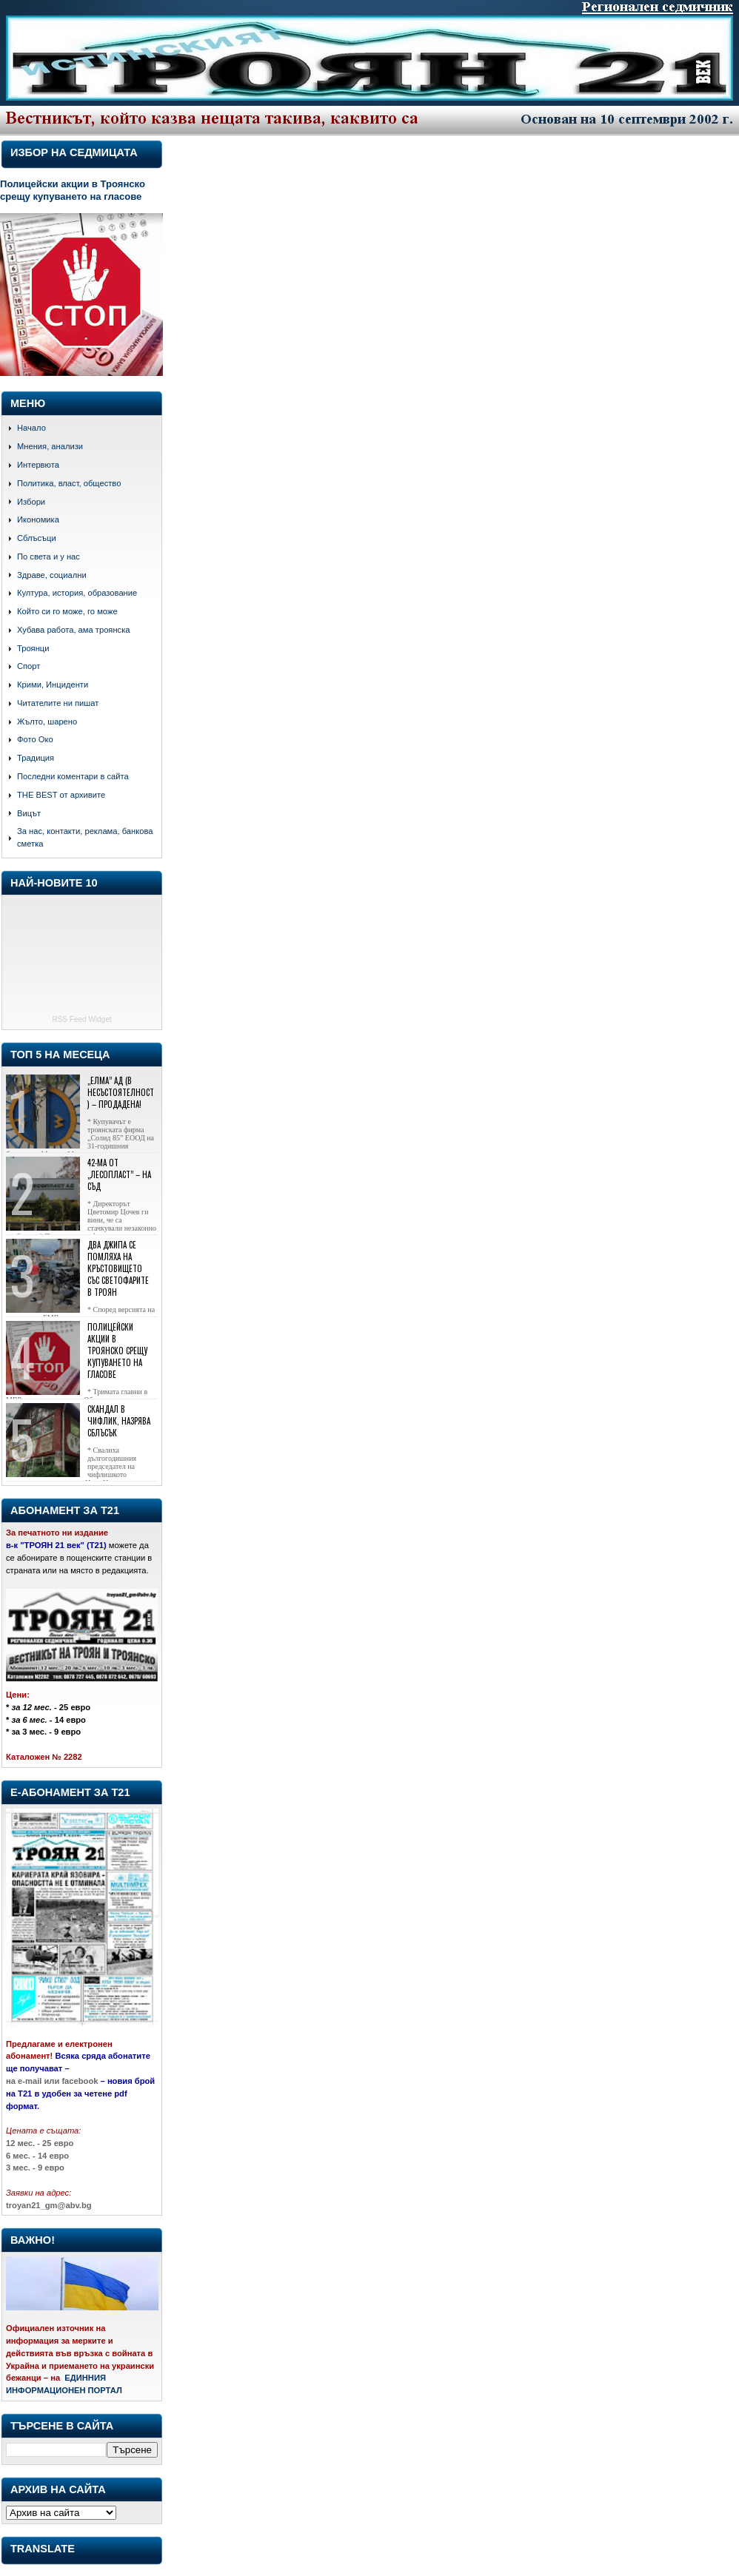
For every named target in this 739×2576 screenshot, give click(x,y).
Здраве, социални (52, 575)
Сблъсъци (36, 538)
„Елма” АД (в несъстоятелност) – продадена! (120, 1092)
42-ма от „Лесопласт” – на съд (119, 1174)
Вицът (29, 813)
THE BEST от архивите (61, 794)
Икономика (38, 519)
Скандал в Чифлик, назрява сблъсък (118, 1421)
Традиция (35, 757)
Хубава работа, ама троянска (73, 629)
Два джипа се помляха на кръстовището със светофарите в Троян (118, 1268)
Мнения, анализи (50, 446)
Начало (31, 427)
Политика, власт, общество (69, 483)
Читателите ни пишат (57, 703)
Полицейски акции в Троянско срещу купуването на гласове (72, 190)
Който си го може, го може (67, 611)
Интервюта (38, 464)
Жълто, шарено (47, 721)
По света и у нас (48, 556)
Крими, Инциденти (52, 684)
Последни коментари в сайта (73, 776)
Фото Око (35, 739)
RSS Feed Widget (81, 1019)
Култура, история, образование (77, 592)
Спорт (28, 666)
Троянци (33, 648)
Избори (31, 501)
